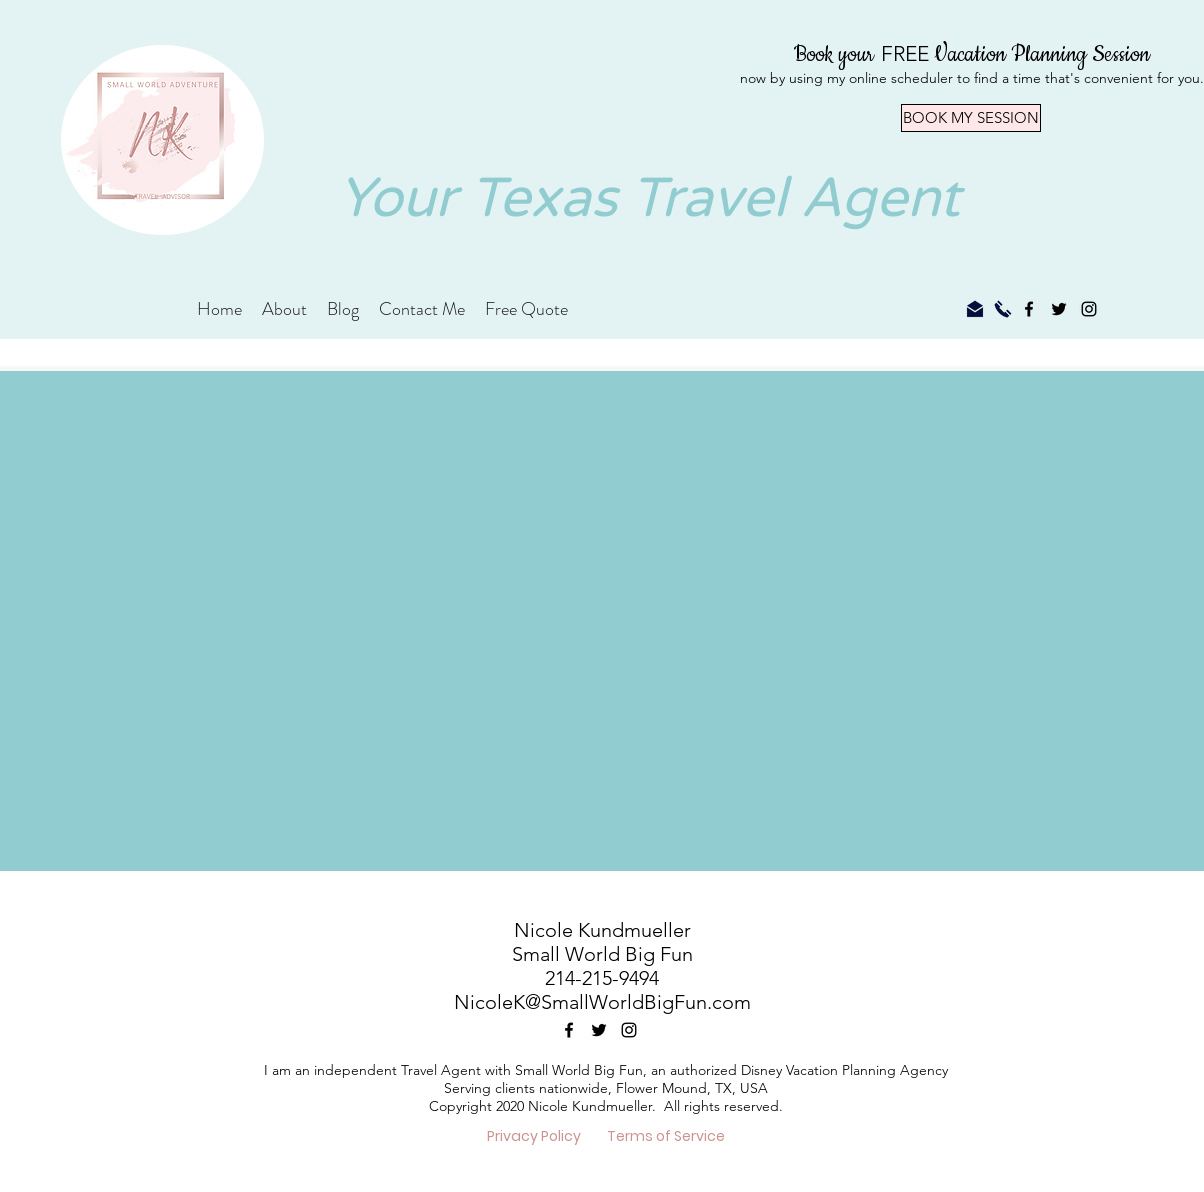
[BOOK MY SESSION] (971, 118)
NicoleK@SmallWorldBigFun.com (602, 1002)
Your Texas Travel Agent (649, 199)
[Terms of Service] (666, 1137)
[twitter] (1059, 309)
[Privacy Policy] (533, 1137)
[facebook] (1029, 309)
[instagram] (1089, 309)
